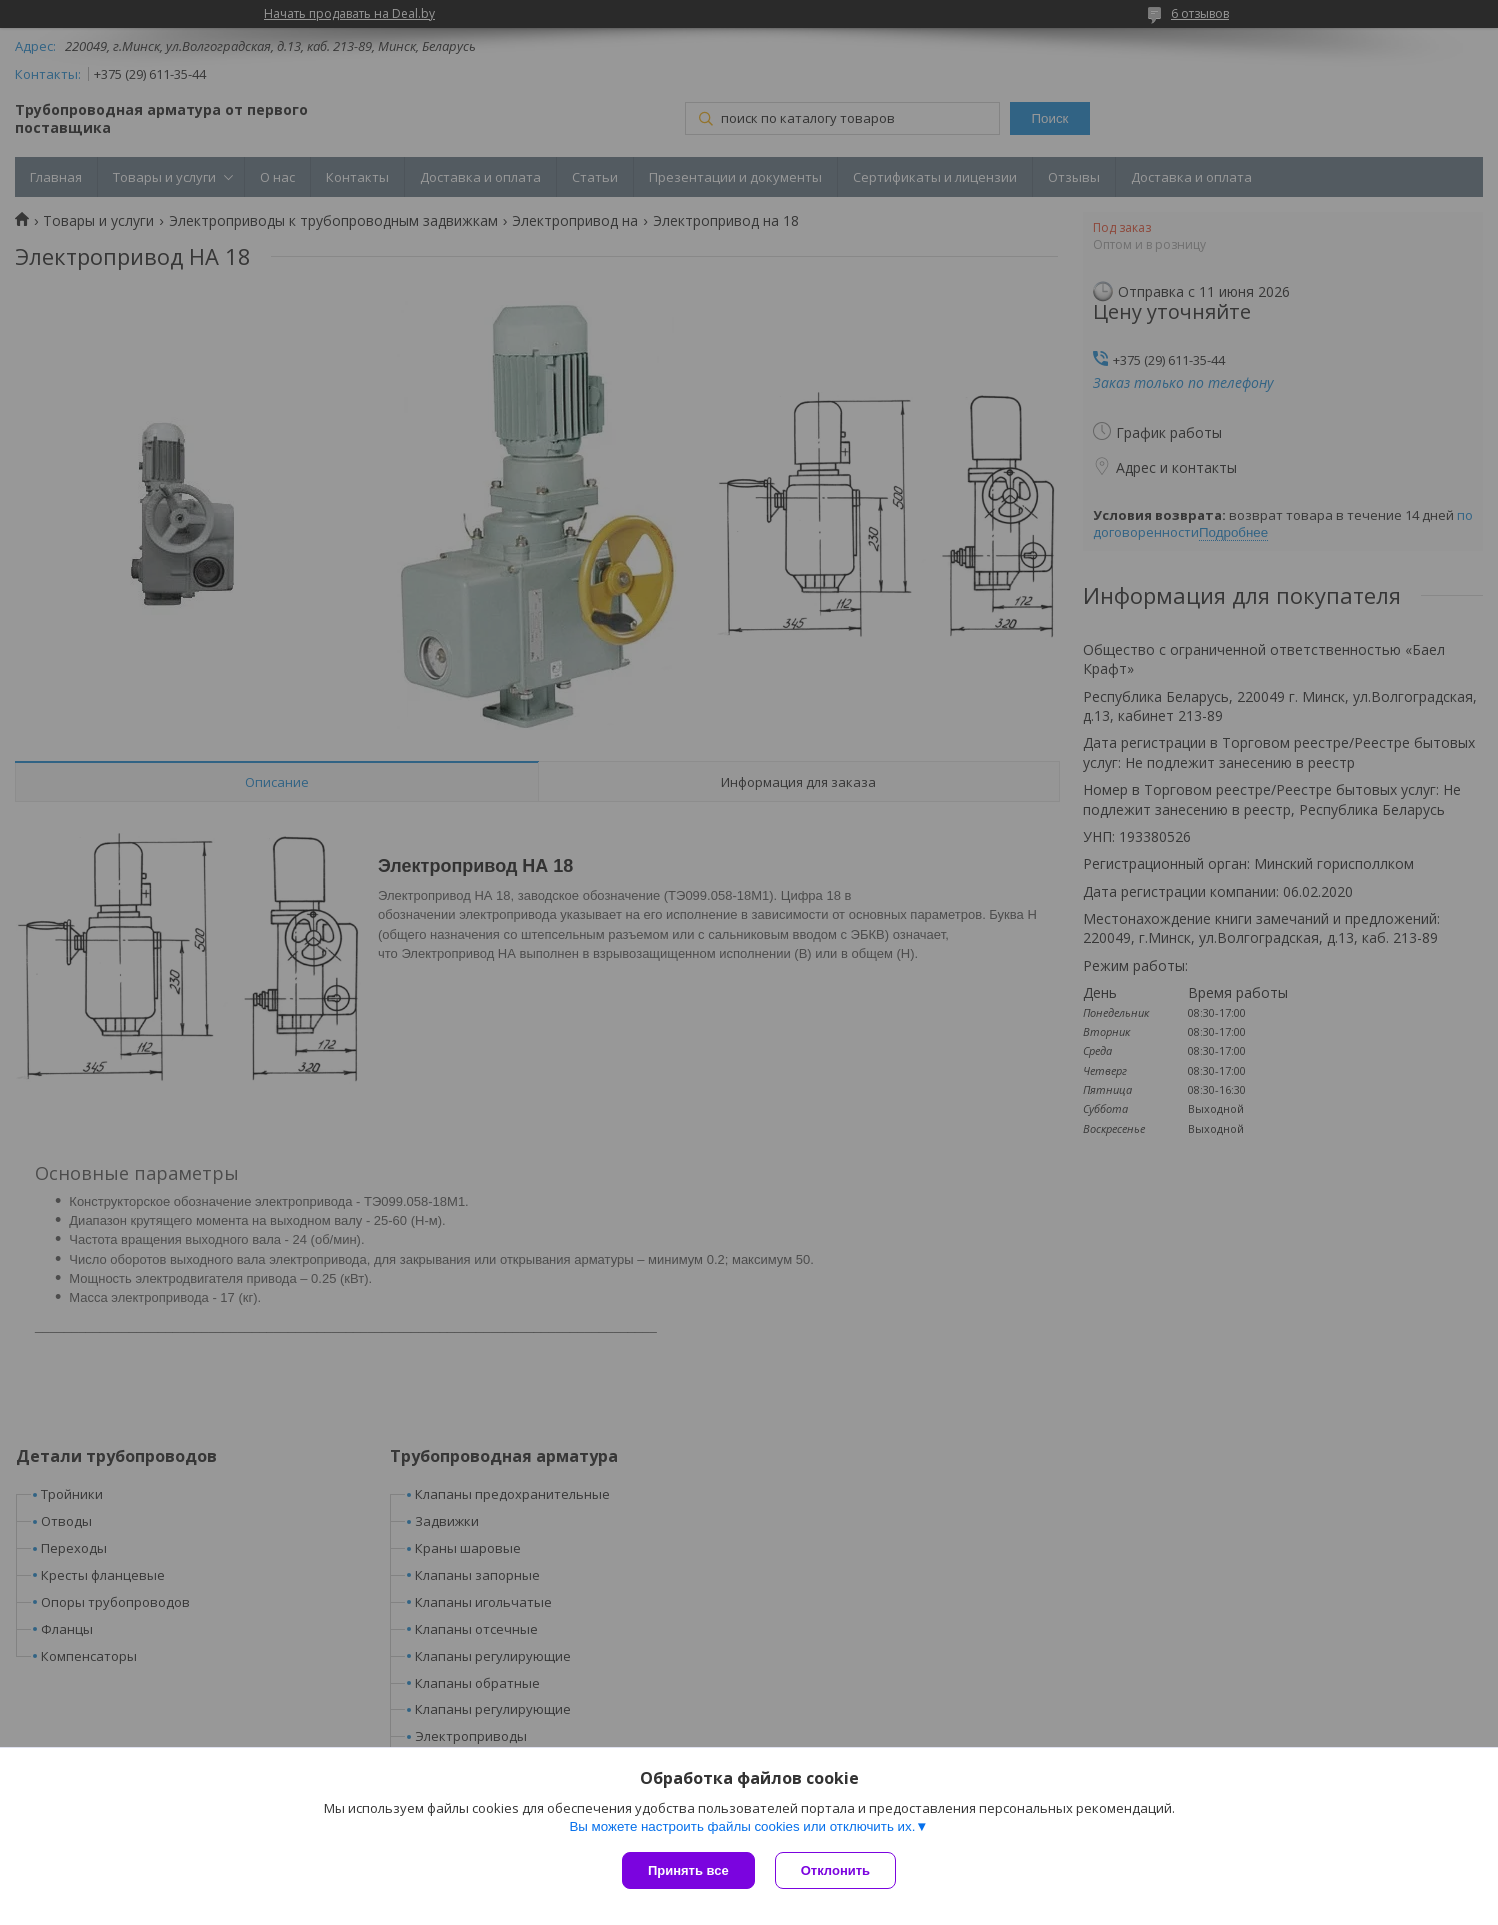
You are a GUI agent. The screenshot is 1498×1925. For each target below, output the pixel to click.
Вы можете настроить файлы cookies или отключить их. (742, 1826)
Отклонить (835, 1870)
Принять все (688, 1870)
